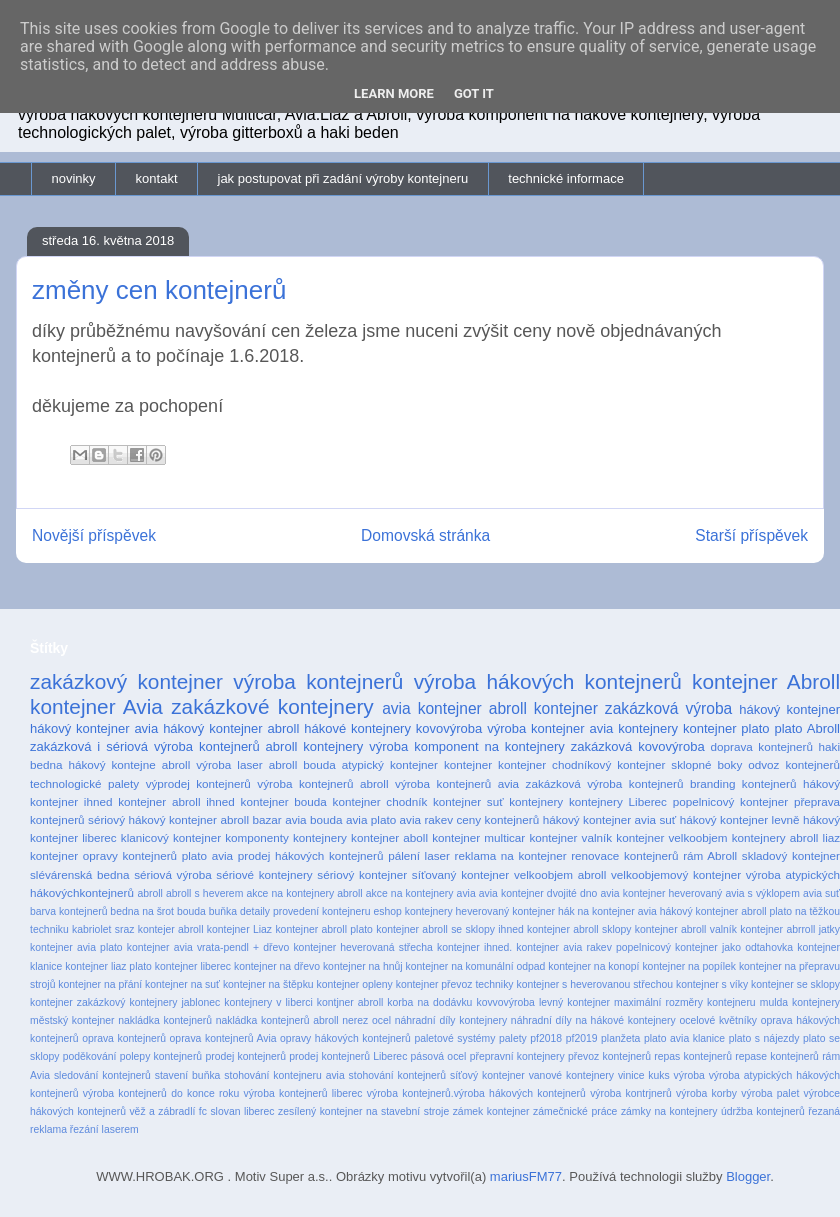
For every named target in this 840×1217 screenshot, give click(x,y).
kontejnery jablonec (174, 1002)
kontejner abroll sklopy (579, 929)
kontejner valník (570, 837)
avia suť (821, 893)
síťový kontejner (487, 1075)
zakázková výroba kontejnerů (605, 783)
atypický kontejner (390, 764)
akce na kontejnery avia (421, 893)
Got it (474, 93)
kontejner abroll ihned (176, 801)
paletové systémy (454, 1038)
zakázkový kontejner (126, 681)
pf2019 (582, 1038)
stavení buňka (188, 1075)
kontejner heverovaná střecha (362, 947)
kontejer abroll (171, 929)
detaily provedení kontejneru (305, 911)
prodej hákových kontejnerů (311, 855)
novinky (74, 178)
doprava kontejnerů (762, 746)
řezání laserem (104, 1129)
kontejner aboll (389, 837)
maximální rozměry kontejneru (685, 1002)
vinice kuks (644, 1075)
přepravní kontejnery (517, 1056)
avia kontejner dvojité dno (538, 893)
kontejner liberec (193, 966)
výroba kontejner (535, 728)
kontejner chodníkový (554, 764)
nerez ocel (366, 1020)
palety (513, 1038)
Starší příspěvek (751, 535)
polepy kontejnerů (161, 1056)
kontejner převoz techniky (455, 984)
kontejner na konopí (593, 966)
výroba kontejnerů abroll (322, 783)
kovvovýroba (505, 1002)
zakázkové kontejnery (272, 706)
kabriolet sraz (103, 929)
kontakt (157, 178)
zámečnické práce (575, 1111)
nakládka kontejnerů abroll (277, 1020)
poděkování (90, 1056)
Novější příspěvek (94, 535)
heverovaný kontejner (505, 911)
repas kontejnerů (693, 1056)
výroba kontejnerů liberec (303, 1093)
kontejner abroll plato (323, 929)
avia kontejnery (633, 728)
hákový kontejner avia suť (610, 819)
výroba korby (706, 1093)
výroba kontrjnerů (631, 1093)
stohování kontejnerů (397, 1075)
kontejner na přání (100, 984)
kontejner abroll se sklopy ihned (450, 929)
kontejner (468, 764)
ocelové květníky (718, 1020)
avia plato (371, 819)
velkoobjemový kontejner (676, 874)
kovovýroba (449, 728)
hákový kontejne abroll (130, 764)
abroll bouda (302, 764)
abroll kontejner (543, 708)
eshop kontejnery (412, 911)
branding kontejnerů (743, 783)
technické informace (566, 178)
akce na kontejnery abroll (304, 893)
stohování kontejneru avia (284, 1075)
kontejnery (536, 801)
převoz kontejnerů (609, 1056)
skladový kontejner (791, 855)
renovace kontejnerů (624, 855)
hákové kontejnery (357, 728)
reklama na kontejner (511, 855)
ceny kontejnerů (498, 819)
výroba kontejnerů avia (457, 783)
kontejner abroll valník (686, 929)
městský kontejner (72, 1020)
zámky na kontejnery (669, 1111)
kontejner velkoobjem (671, 837)
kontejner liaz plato (108, 966)
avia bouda (313, 819)
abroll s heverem (204, 893)
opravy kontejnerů (130, 855)
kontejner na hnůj (363, 966)
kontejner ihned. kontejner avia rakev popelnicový (554, 947)
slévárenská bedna (80, 874)
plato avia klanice (684, 1038)
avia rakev (426, 819)
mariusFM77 (526, 1176)
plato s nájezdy (764, 1038)
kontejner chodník (380, 801)
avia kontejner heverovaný (662, 893)
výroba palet (770, 1093)
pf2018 (546, 1038)
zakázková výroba (668, 708)
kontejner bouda (284, 801)
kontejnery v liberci (268, 1002)
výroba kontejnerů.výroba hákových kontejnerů (476, 1093)
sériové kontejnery (264, 874)
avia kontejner (432, 708)
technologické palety (84, 783)
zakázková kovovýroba (638, 746)
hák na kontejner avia (607, 911)
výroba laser (229, 764)
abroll (149, 893)
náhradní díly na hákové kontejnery (593, 1020)
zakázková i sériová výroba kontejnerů (145, 746)
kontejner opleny (355, 984)
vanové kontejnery (571, 1075)
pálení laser (419, 855)
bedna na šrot (142, 911)
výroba (689, 1075)
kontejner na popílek (689, 966)
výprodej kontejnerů (198, 783)
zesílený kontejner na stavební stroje (363, 1111)
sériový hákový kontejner (152, 819)
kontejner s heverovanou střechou (594, 984)
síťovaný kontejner (460, 874)
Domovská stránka (425, 535)
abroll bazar (250, 819)
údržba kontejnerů (763, 1111)
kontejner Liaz (239, 929)
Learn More (394, 93)
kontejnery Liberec (618, 801)
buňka (223, 911)
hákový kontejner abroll (231, 728)
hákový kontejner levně (740, 819)
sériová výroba (172, 874)
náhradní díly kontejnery (451, 1020)
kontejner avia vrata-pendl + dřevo (208, 947)
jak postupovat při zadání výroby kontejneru (343, 178)
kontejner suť (468, 801)
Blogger (748, 1176)
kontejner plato (726, 728)
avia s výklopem (762, 893)
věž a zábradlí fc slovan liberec (201, 1111)
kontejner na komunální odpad (476, 966)
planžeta (620, 1038)
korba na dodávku (429, 1002)
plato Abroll (807, 728)
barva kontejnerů (68, 911)
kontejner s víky (712, 984)
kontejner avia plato (76, 947)
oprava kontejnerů (124, 1038)
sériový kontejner (362, 874)
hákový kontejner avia (94, 728)
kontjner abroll (350, 1002)
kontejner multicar (478, 837)
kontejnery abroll (775, 837)
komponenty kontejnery (286, 837)
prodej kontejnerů (245, 1056)
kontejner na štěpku (268, 984)
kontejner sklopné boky (679, 764)
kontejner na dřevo (277, 966)
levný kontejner (574, 1002)
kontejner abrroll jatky (790, 929)
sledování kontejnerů (102, 1075)
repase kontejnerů (777, 1056)
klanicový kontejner (171, 837)
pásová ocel (439, 1056)
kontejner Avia (96, 706)
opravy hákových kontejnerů (345, 1038)
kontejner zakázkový (77, 1002)
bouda (191, 911)
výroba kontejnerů (318, 681)
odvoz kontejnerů (794, 764)
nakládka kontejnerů (165, 1020)
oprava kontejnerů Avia (223, 1038)
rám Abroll (710, 855)
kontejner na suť (182, 984)
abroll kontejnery (315, 746)
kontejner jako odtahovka (734, 947)
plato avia (207, 855)
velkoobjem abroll (560, 874)
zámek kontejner (491, 1111)
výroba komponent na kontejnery (467, 746)
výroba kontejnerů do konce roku (161, 1093)
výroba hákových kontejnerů (548, 681)
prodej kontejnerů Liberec (348, 1056)
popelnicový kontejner (731, 801)
